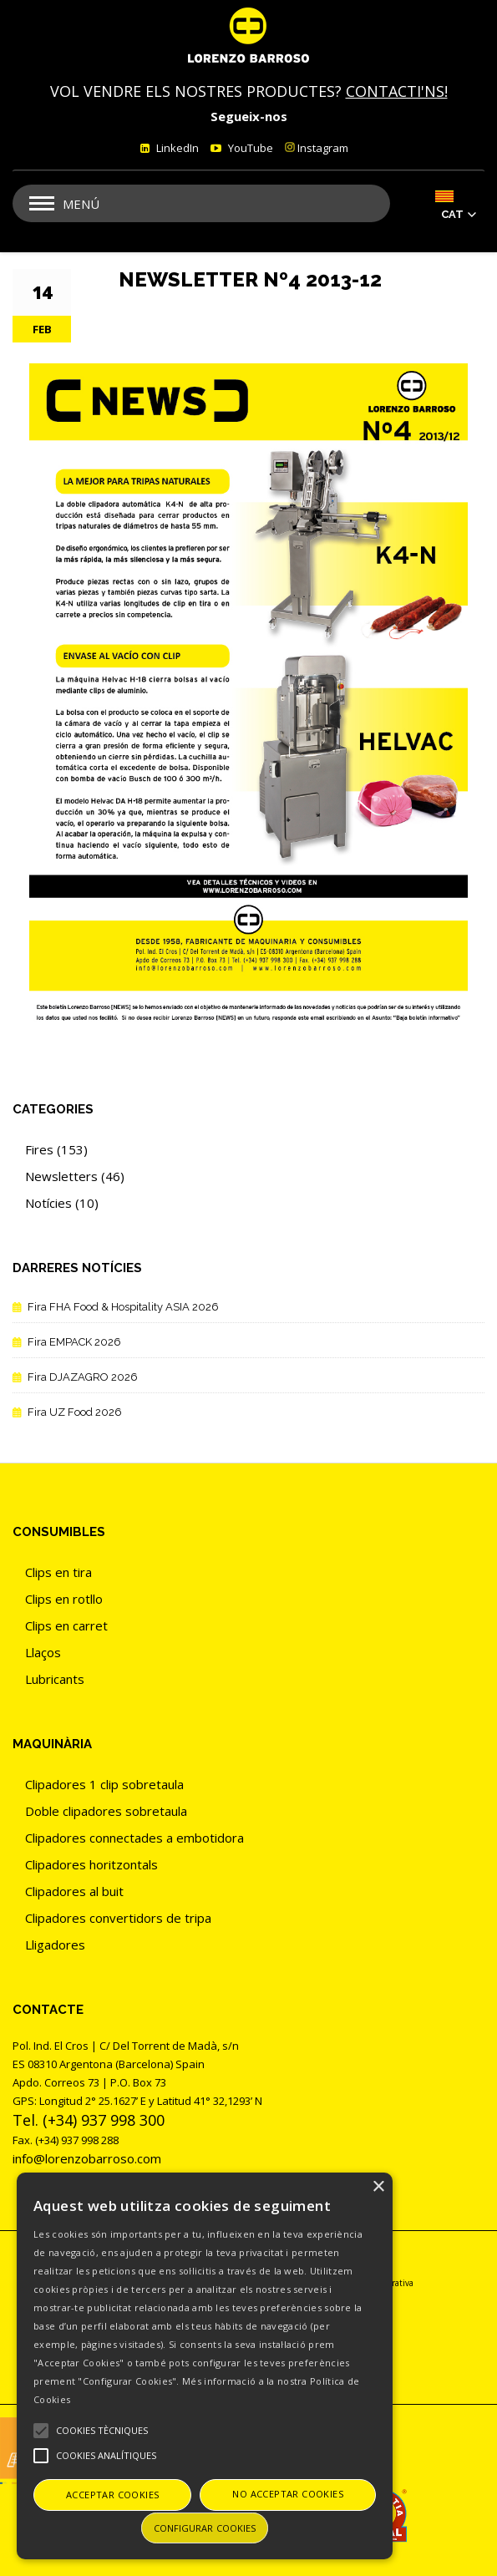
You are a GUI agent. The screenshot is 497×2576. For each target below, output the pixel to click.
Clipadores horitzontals (91, 1864)
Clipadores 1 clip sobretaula (104, 1784)
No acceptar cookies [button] (287, 2493)
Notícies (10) (62, 1202)
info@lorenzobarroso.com (87, 2158)
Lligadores (55, 1944)
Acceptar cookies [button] (112, 2494)
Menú (81, 203)
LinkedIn (176, 147)
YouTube (249, 147)
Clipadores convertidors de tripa (118, 1917)
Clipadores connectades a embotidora (134, 1837)
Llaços (43, 1652)
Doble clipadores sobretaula (106, 1811)
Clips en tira (58, 1572)
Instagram (316, 147)
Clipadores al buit (74, 1891)
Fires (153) (56, 1149)
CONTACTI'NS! (397, 91)
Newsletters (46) (74, 1176)
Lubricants (54, 1679)
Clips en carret (66, 1625)
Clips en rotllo (64, 1598)
